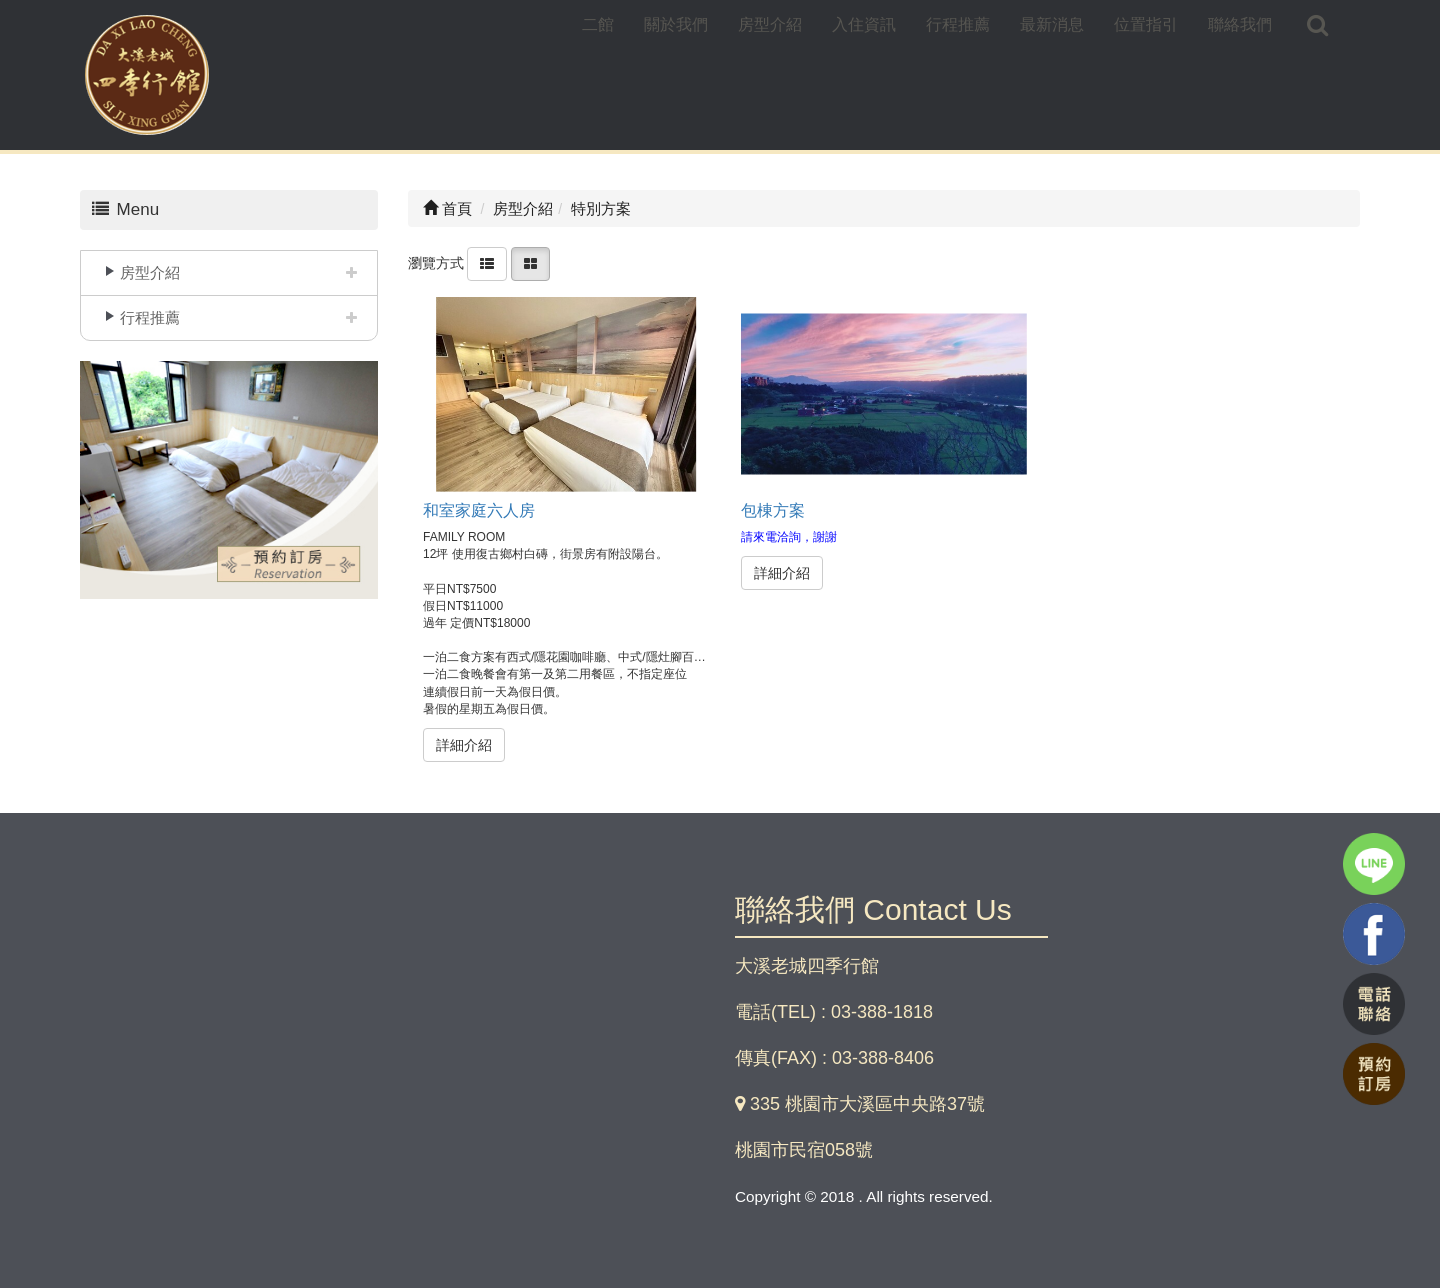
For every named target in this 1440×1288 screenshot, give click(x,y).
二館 (598, 24)
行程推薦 (958, 24)
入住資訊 (864, 24)
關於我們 (676, 24)
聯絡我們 (1240, 24)
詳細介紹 (464, 745)
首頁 (447, 208)
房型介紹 (770, 24)
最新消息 (1052, 24)
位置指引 (1146, 24)
